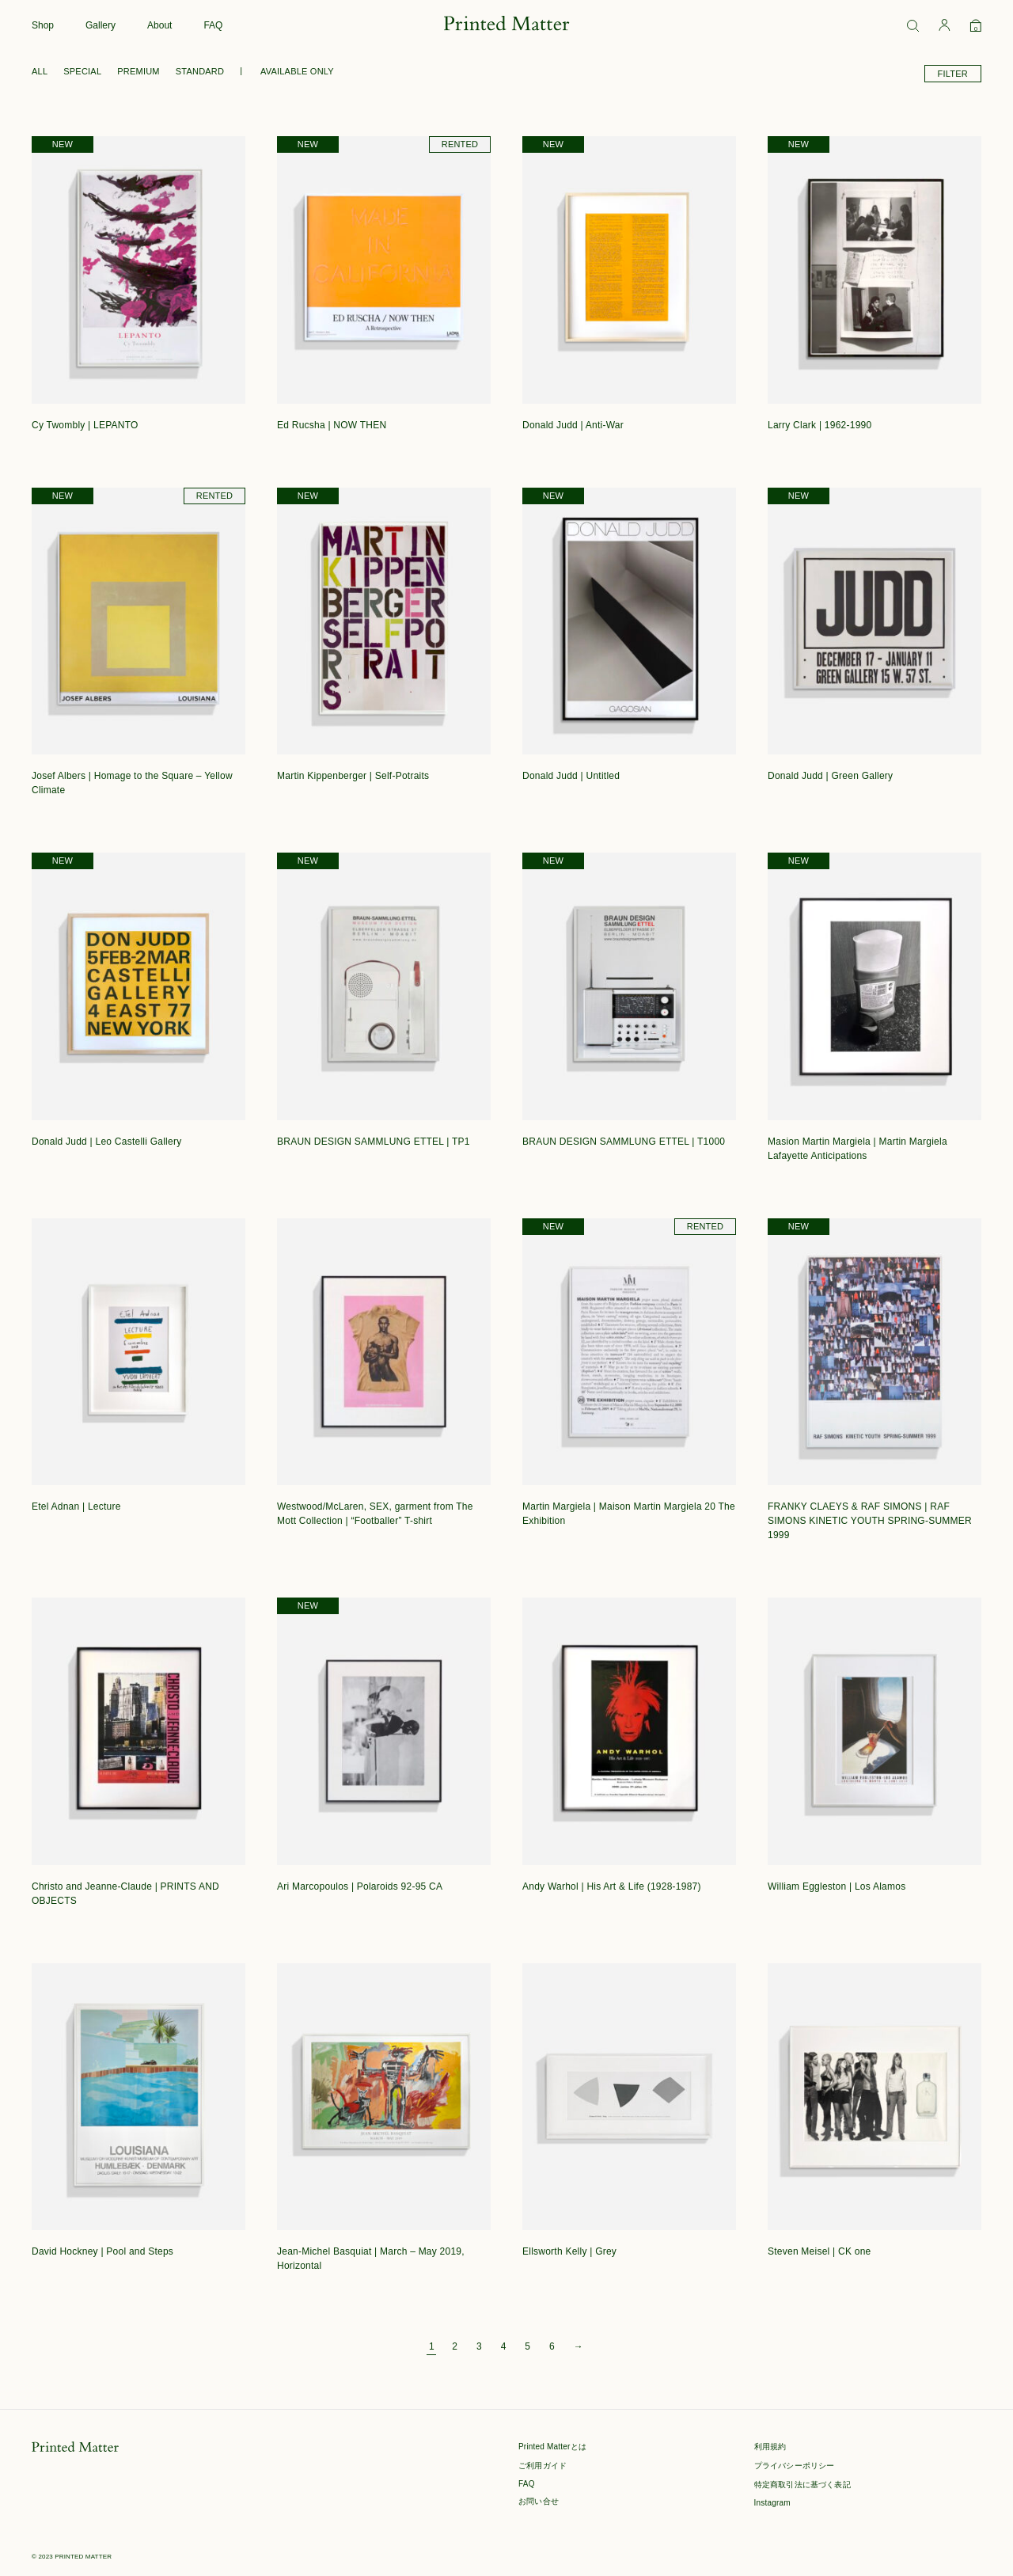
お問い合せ (538, 2501)
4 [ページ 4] (503, 2346)
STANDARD (200, 71)
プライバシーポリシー (794, 2465)
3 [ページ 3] (479, 2346)
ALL (39, 71)
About (159, 25)
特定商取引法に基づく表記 (802, 2484)
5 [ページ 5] (527, 2346)
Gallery (100, 25)
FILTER (953, 73)
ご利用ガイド (542, 2465)
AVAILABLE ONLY (297, 71)
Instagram (772, 2502)
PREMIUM (138, 71)
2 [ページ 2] (454, 2346)
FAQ (212, 25)
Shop (43, 25)
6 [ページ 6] (552, 2346)
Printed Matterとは (552, 2446)
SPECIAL (82, 71)
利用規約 (770, 2446)
